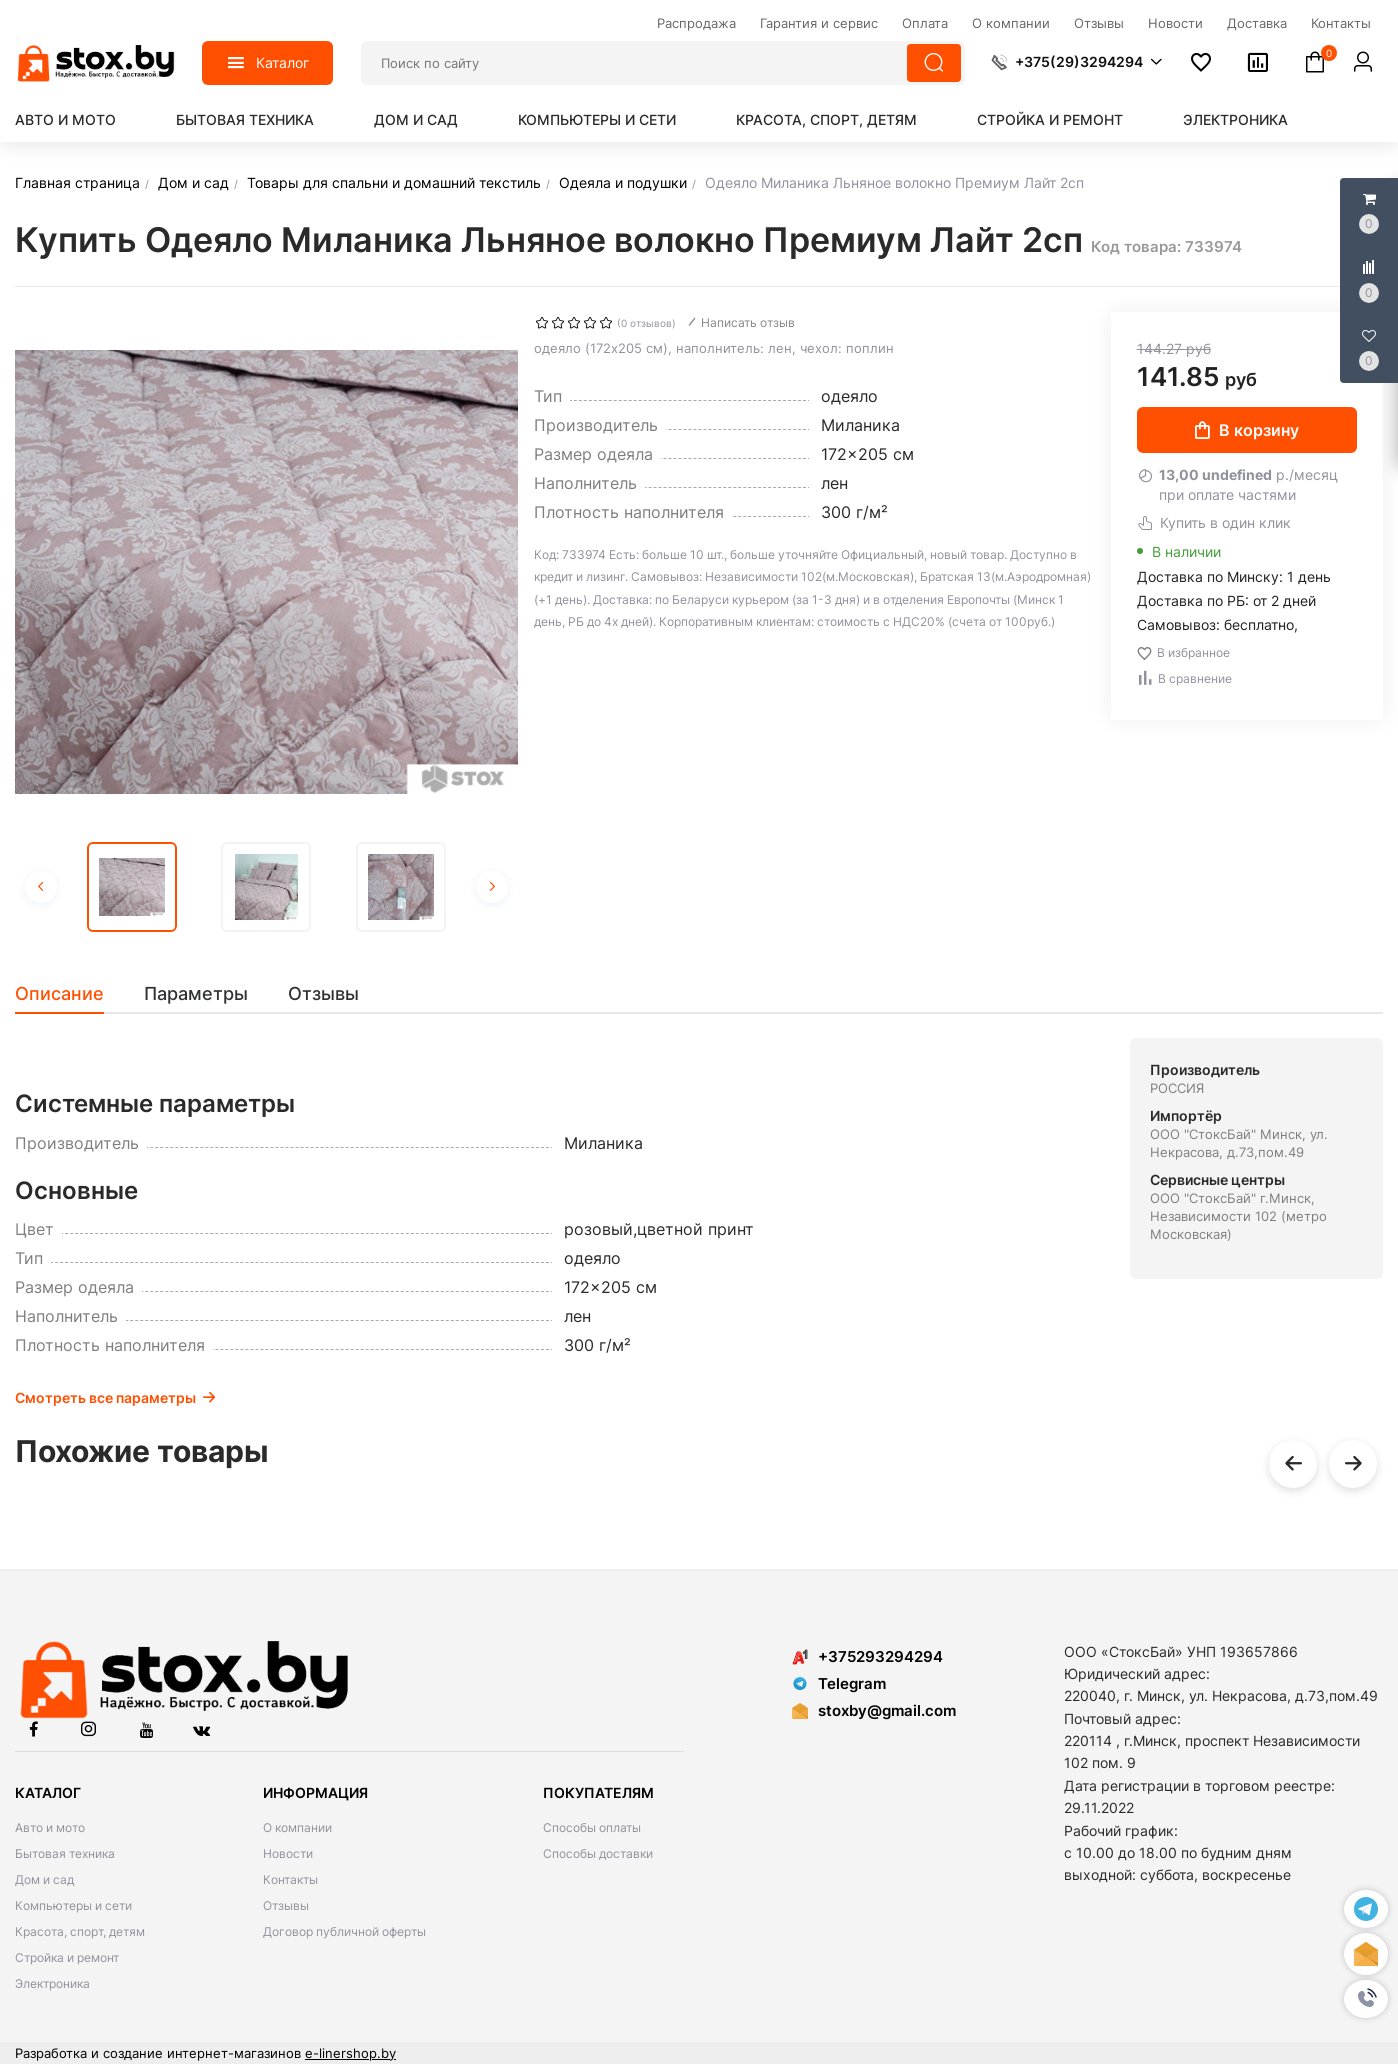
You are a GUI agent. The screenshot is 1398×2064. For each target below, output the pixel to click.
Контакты (290, 1879)
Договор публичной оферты (344, 1931)
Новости (288, 1853)
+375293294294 (867, 1656)
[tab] (69, 994)
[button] (1366, 1999)
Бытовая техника (245, 119)
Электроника (1235, 119)
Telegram (839, 1683)
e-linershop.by (350, 2053)
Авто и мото (65, 119)
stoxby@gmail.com (887, 1710)
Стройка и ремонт (1050, 119)
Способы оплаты (592, 1827)
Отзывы (286, 1905)
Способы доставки (598, 1853)
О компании (297, 1827)
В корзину (1247, 430)
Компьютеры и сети (597, 119)
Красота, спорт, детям (826, 119)
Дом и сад (416, 119)
